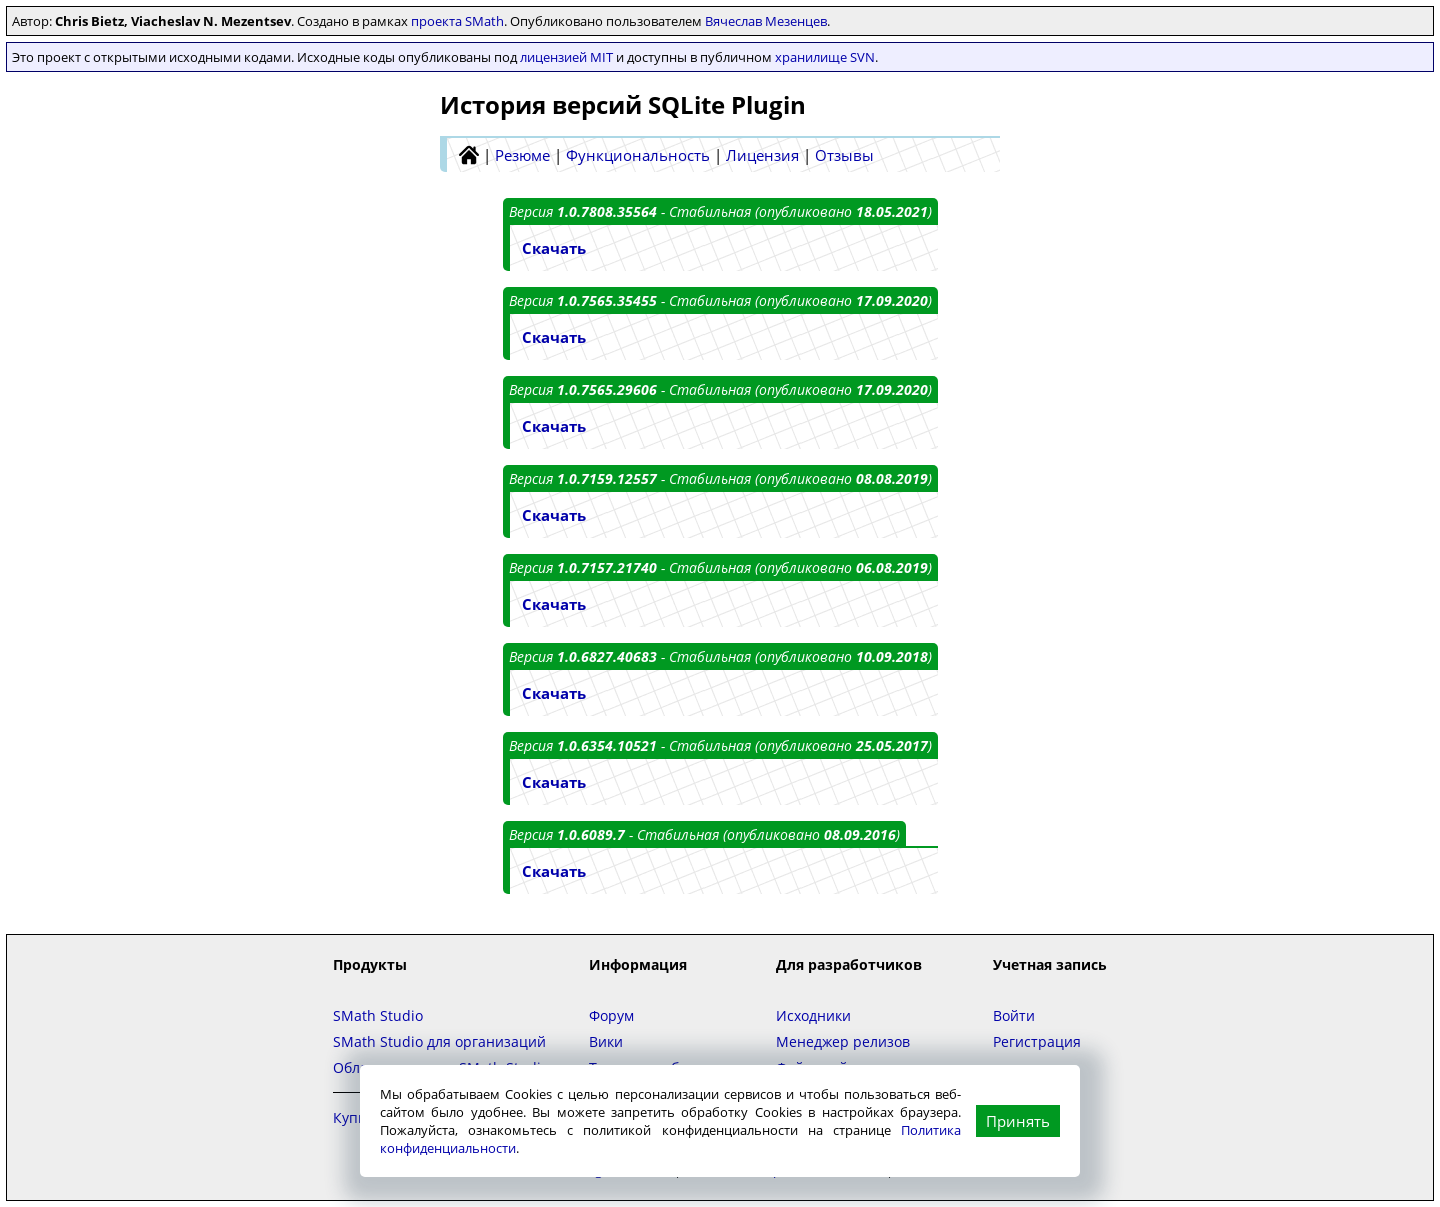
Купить (357, 1117)
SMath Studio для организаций (439, 1041)
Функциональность (638, 155)
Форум (611, 1015)
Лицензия (762, 155)
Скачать (554, 248)
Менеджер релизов (843, 1041)
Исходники (813, 1015)
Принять (1018, 1121)
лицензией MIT (566, 57)
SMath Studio (378, 1015)
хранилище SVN (825, 57)
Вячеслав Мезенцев (766, 21)
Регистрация (1037, 1041)
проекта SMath (457, 21)
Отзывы (844, 155)
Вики (606, 1041)
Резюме (522, 155)
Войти (1014, 1015)
